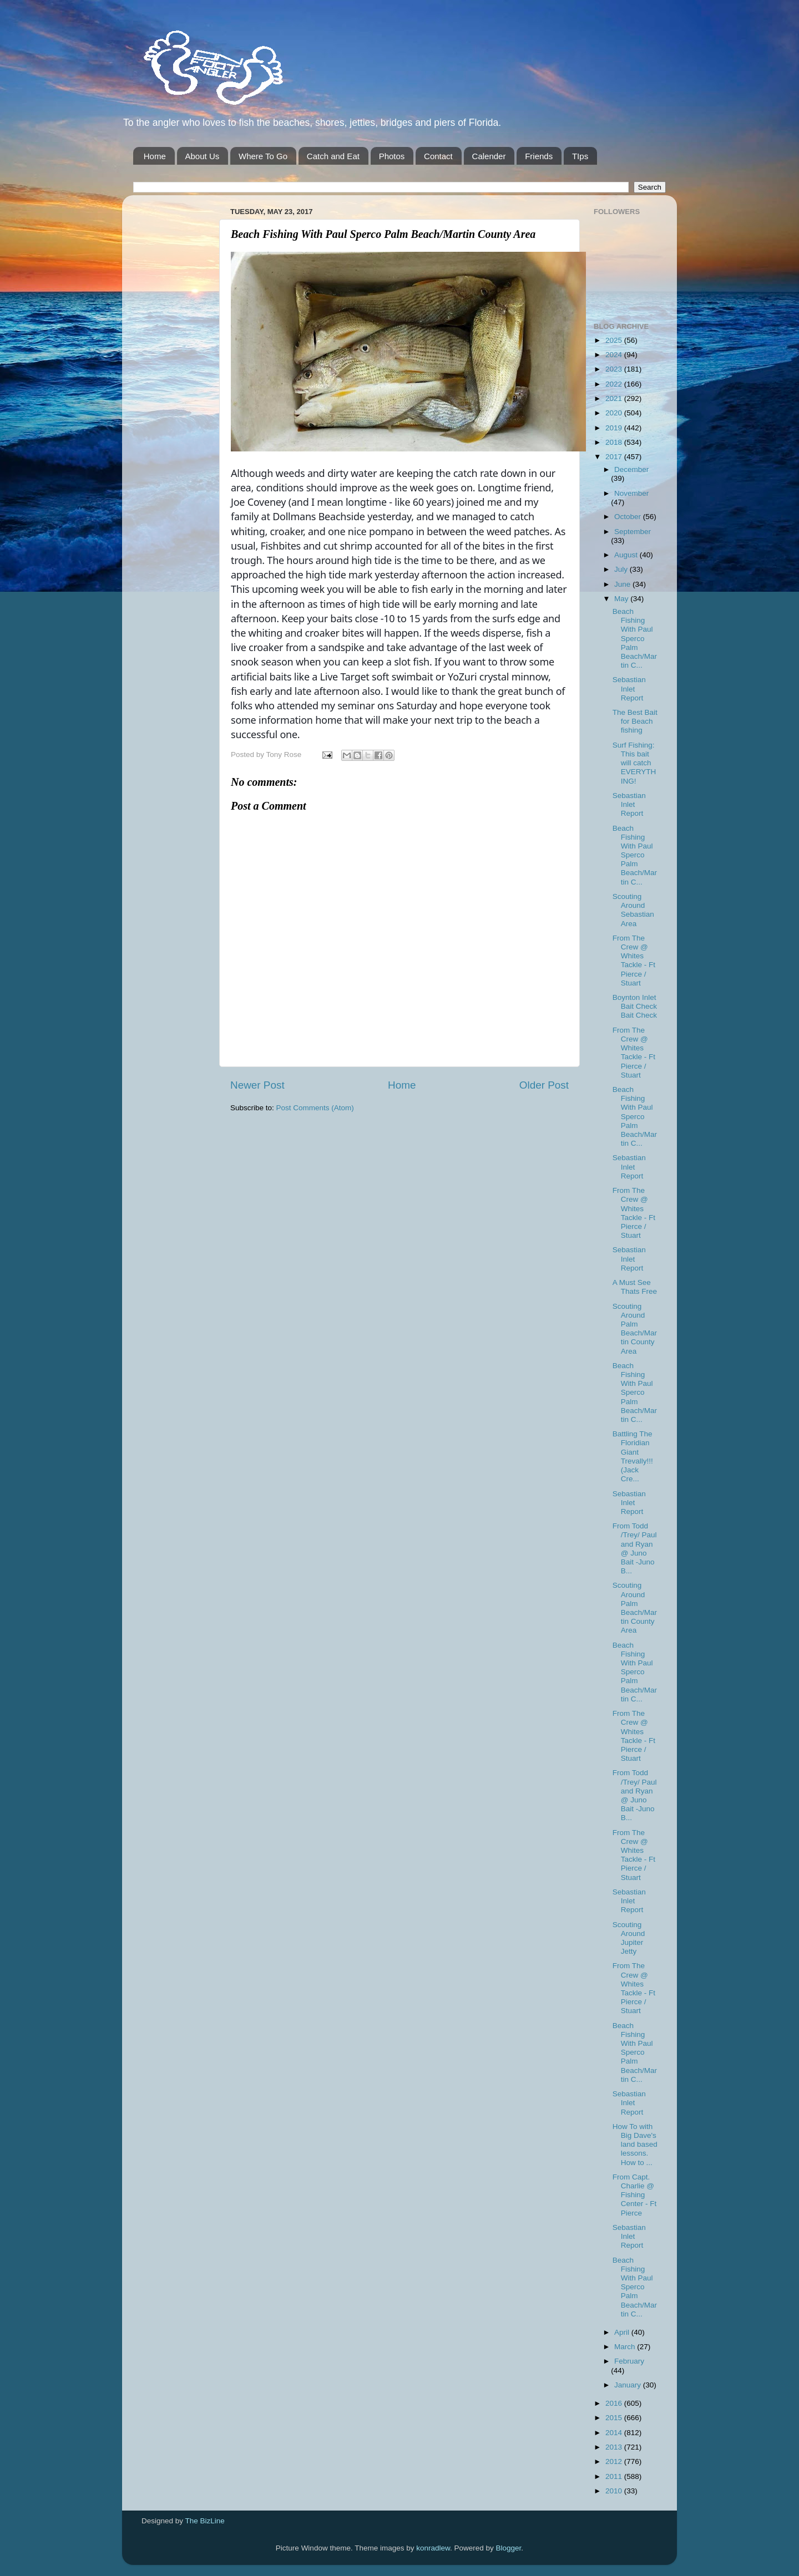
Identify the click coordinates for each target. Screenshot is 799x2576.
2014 (614, 2432)
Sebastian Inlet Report (629, 688)
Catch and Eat (333, 156)
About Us (202, 156)
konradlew (433, 2548)
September (632, 531)
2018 (614, 442)
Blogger (509, 2548)
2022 (614, 384)
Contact (438, 156)
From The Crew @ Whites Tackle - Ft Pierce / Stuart (634, 960)
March (625, 2347)
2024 (614, 354)
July (622, 569)
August (627, 555)
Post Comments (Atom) (315, 1108)
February (629, 2361)
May (622, 599)
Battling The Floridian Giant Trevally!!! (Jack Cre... (633, 1456)
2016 (614, 2403)
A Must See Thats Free (635, 1286)
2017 (614, 457)
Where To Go (263, 156)
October (628, 516)
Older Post (544, 1085)
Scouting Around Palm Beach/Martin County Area (635, 1328)
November (631, 493)
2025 (614, 340)
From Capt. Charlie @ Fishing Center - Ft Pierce (635, 2195)
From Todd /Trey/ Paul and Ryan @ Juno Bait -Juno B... (635, 1548)
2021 (614, 398)
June (623, 584)
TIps (580, 156)
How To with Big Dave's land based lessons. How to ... (635, 2144)
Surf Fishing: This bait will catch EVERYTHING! (634, 763)
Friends (539, 156)
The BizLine (205, 2521)
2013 (614, 2447)
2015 (614, 2418)
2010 (614, 2491)
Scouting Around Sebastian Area (633, 910)
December (631, 469)
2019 (614, 428)
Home (155, 156)
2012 (614, 2461)
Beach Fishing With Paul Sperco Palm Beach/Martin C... (635, 638)
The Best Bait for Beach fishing (635, 721)
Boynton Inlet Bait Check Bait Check (635, 1006)
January (628, 2385)
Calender (489, 156)
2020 (614, 413)
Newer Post (257, 1085)
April (622, 2332)
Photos (392, 156)
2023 (614, 369)
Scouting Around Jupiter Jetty (629, 1938)
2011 (614, 2476)
